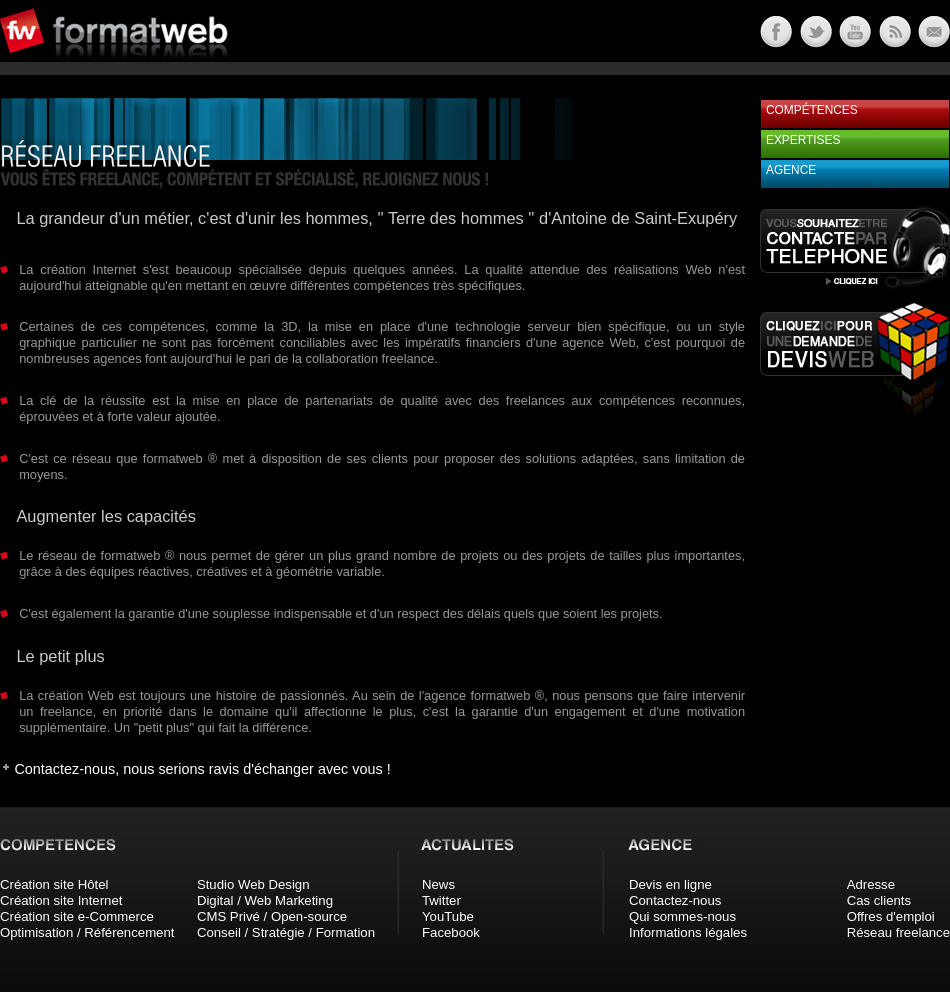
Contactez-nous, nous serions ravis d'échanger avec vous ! (202, 769)
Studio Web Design (253, 884)
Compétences (812, 110)
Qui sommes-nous (682, 916)
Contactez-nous (675, 900)
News (438, 884)
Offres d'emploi (891, 916)
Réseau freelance (898, 932)
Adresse (871, 884)
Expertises (803, 140)
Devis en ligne (670, 884)
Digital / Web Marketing (265, 900)
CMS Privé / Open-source (272, 916)
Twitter (441, 900)
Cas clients (879, 900)
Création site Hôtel (54, 884)
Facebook (451, 932)
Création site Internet (61, 900)
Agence (791, 170)
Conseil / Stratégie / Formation (286, 932)
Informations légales (688, 932)
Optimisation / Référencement (87, 932)
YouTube (448, 916)
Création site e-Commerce (77, 916)
